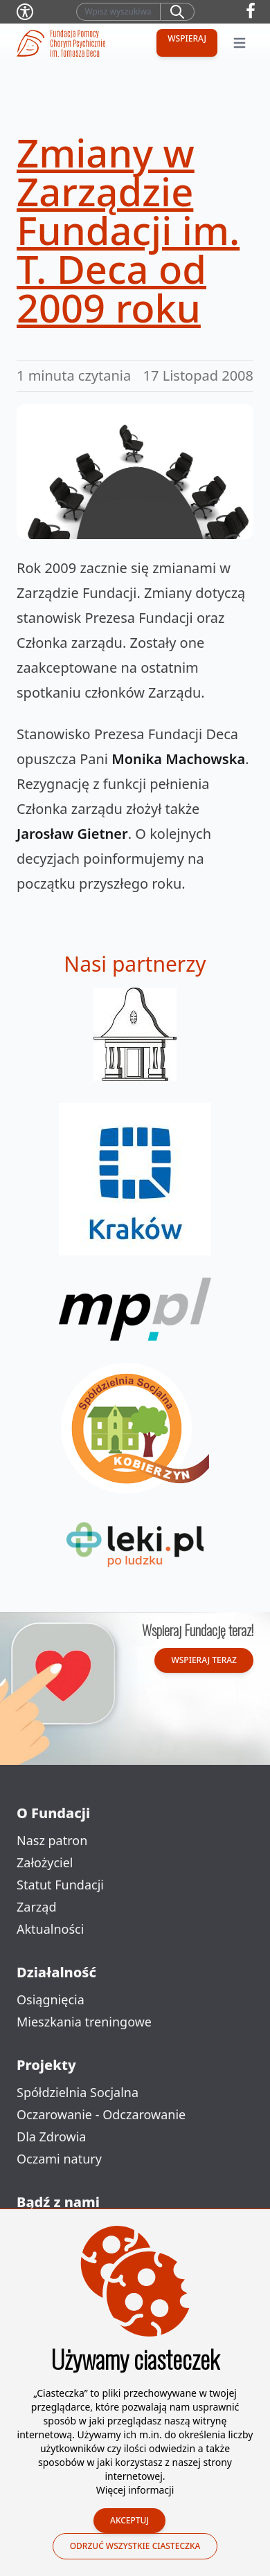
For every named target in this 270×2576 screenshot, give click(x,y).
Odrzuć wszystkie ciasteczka (135, 2546)
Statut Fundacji (60, 1884)
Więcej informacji (135, 2489)
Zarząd (36, 1906)
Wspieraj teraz (204, 1660)
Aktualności (50, 1929)
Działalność (56, 1972)
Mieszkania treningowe (84, 2021)
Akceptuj (129, 2520)
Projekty (46, 2065)
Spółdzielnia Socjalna (77, 2092)
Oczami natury (59, 2158)
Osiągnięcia (50, 1999)
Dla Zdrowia (51, 2136)
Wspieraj (187, 38)
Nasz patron (52, 1840)
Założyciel (45, 1862)
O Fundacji (53, 1813)
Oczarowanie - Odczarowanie (101, 2114)
